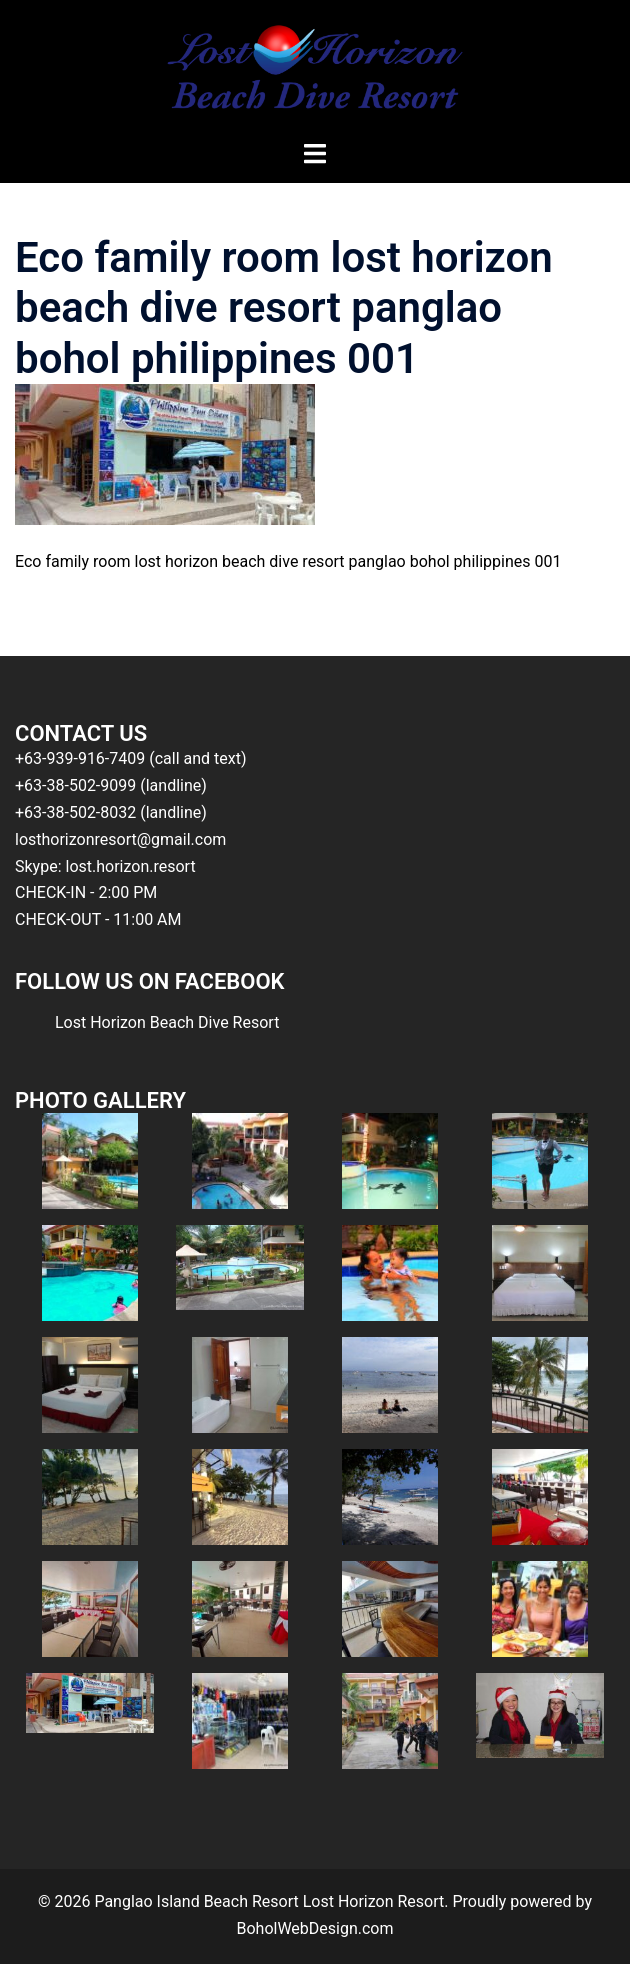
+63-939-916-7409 (80, 758)
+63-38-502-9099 (75, 785)
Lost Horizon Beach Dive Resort (167, 1022)
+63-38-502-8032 (75, 812)
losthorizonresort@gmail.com (120, 839)
